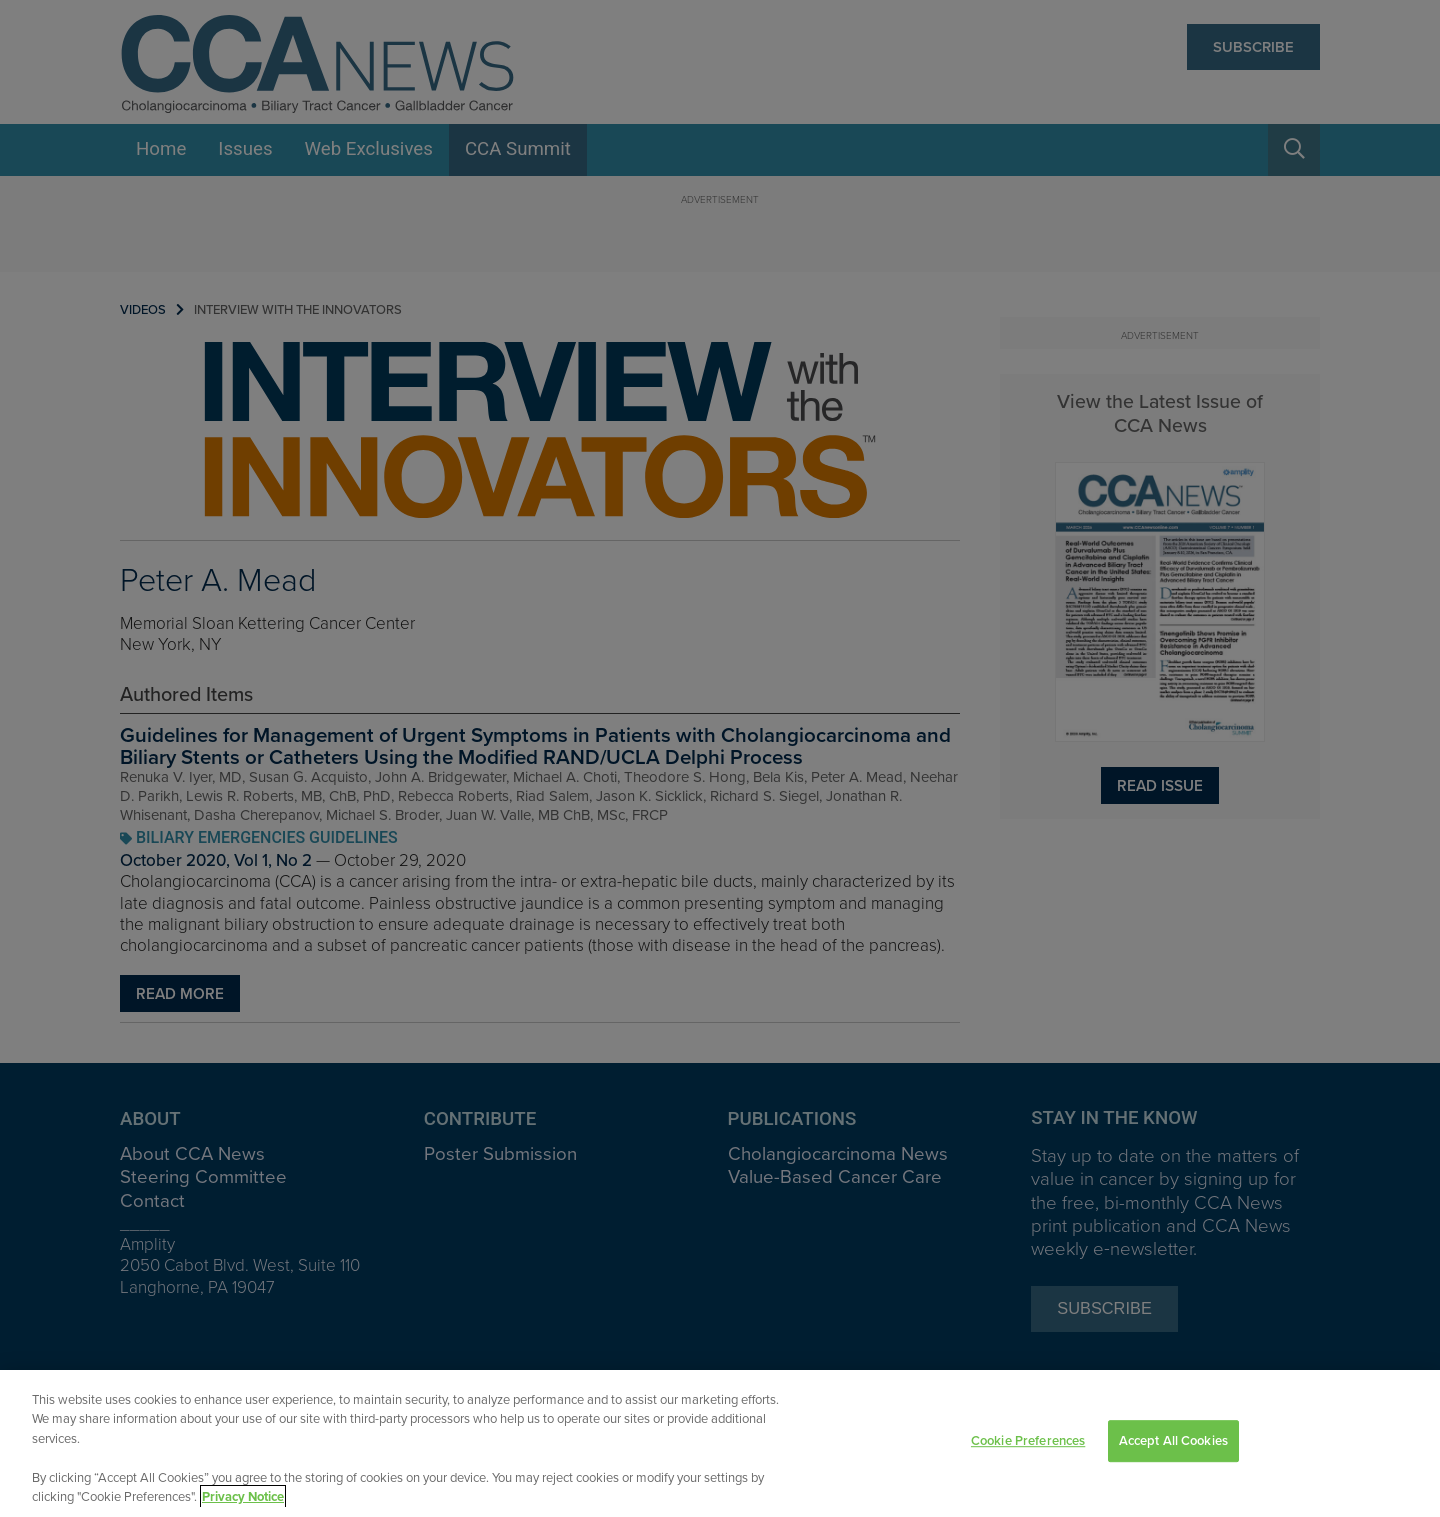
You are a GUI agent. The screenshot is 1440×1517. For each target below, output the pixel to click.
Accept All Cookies (1173, 1446)
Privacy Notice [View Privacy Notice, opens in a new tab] (243, 1502)
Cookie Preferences (1028, 1446)
